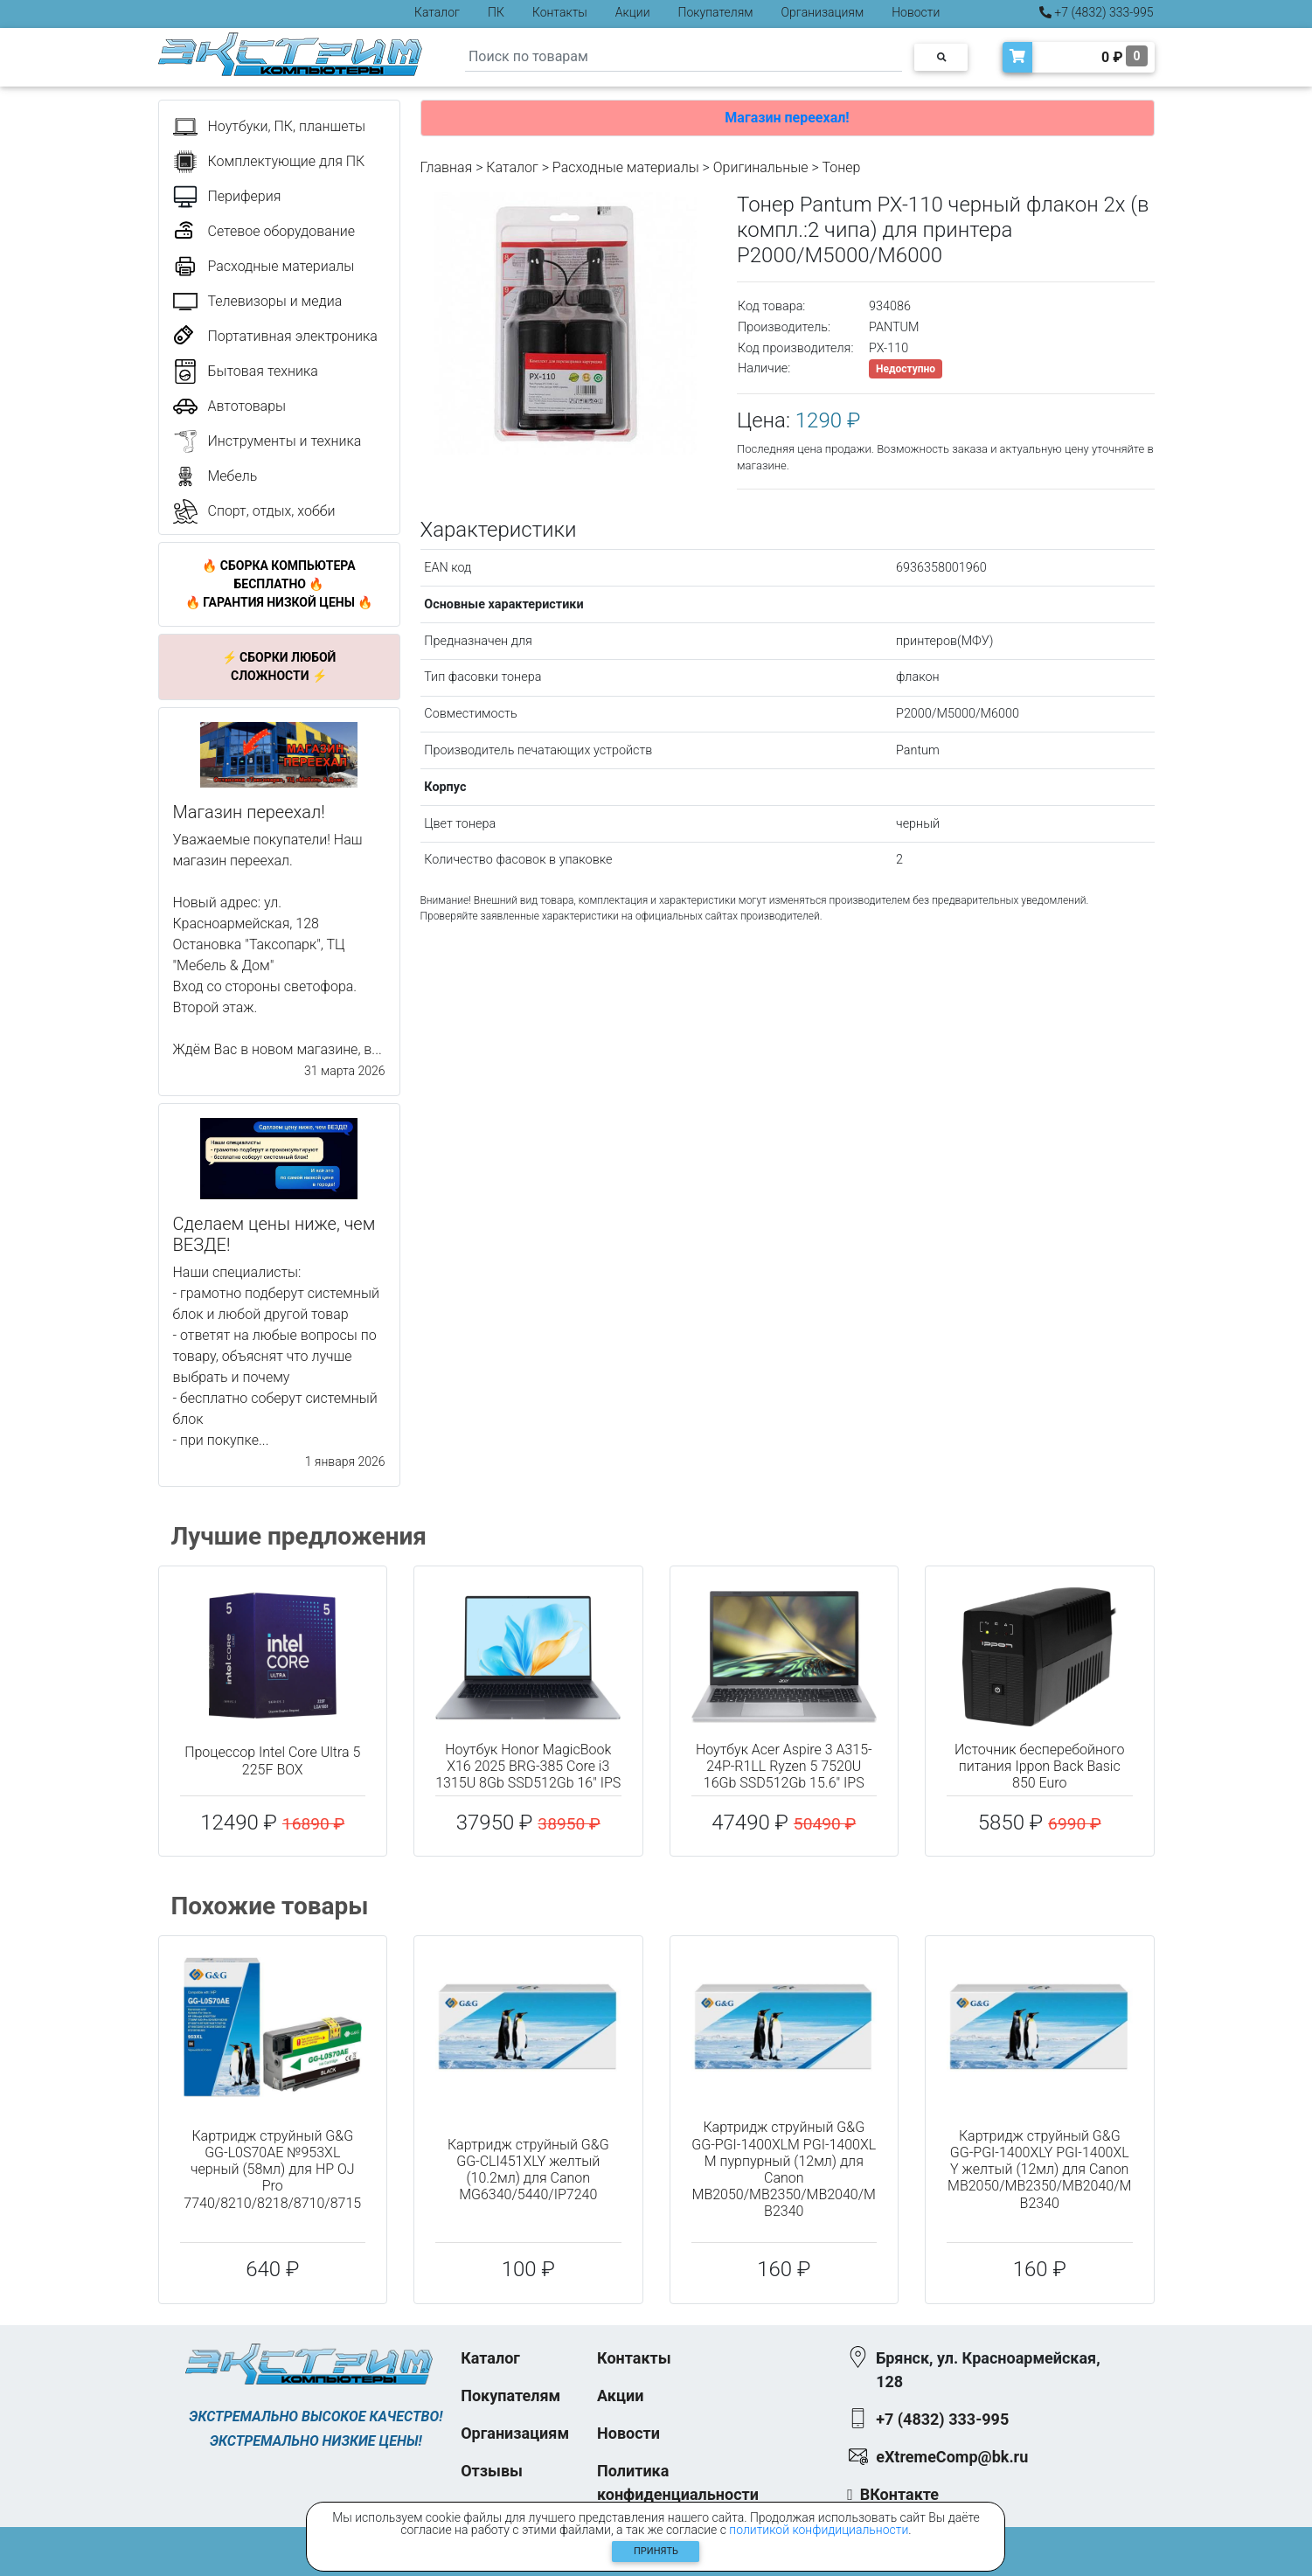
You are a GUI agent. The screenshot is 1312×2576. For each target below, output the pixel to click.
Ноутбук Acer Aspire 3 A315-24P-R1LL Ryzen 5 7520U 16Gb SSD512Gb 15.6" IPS (784, 1766)
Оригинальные (761, 167)
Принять (656, 2551)
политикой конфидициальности (818, 2530)
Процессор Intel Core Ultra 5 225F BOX (272, 1760)
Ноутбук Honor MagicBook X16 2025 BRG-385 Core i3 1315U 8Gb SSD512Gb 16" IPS (528, 1766)
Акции (632, 12)
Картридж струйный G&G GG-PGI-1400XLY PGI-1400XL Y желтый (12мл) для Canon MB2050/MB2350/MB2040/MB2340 (1039, 2169)
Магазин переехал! (787, 117)
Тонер (841, 167)
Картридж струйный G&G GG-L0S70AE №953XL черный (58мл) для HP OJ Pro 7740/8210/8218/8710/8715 (272, 2169)
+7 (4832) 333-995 (1096, 12)
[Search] (683, 57)
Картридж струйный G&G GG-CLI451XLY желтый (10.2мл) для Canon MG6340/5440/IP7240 (528, 2170)
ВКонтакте (899, 2494)
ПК (496, 12)
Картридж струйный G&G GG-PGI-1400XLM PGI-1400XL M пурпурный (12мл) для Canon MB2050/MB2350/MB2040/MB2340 (783, 2169)
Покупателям (715, 12)
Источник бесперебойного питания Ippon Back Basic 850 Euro (1039, 1766)
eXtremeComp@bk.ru (952, 2457)
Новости (916, 12)
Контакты (559, 12)
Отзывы (492, 2470)
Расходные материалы (625, 167)
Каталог (437, 12)
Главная (446, 167)
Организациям (822, 12)
